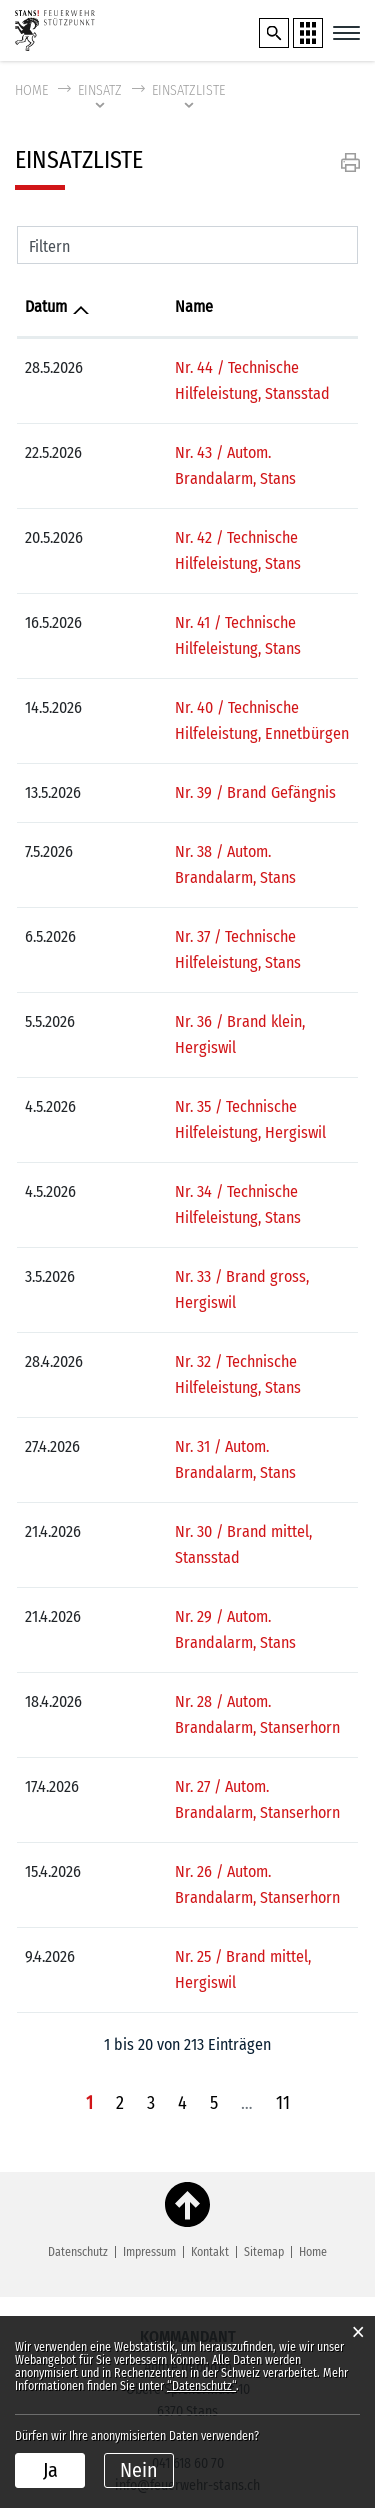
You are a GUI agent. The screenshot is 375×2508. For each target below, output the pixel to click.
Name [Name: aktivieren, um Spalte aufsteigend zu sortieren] (124, 306)
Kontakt (210, 2044)
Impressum (149, 2044)
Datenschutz (78, 2044)
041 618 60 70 (188, 2255)
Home (31, 90)
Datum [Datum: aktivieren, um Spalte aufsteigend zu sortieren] (46, 306)
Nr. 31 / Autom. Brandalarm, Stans (214, 1342)
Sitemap (264, 2044)
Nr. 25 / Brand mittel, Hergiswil (205, 1774)
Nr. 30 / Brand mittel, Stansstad (208, 1401)
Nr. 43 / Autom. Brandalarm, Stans (215, 452)
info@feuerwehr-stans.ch (187, 2277)
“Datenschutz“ (201, 2386)
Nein (139, 2470)
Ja (50, 2470)
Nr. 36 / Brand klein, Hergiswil (202, 969)
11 (283, 1895)
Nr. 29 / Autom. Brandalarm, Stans (215, 1460)
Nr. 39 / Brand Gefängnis (185, 766)
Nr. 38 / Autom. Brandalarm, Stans (215, 825)
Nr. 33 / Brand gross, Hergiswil (204, 1198)
